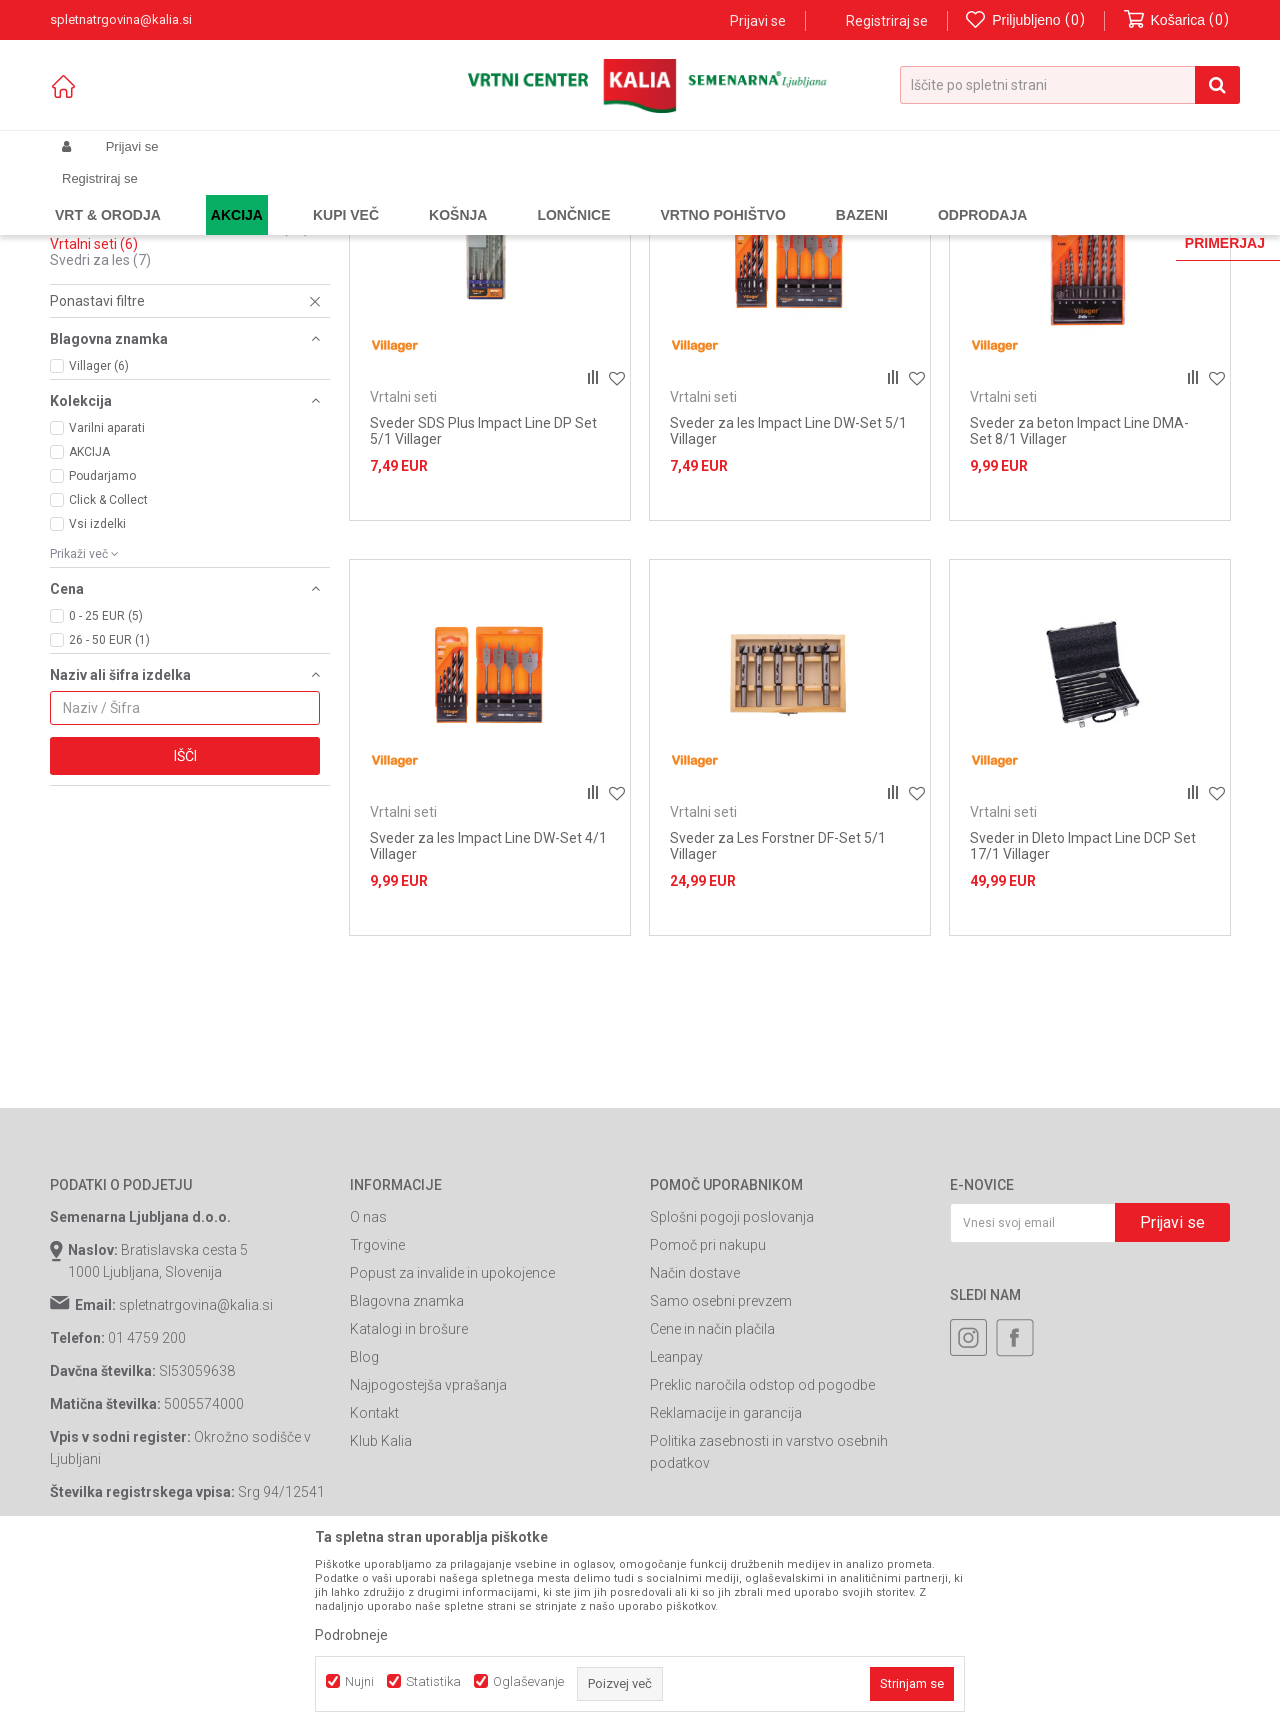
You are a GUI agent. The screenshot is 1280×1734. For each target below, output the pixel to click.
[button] (1070, 85)
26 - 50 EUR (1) (109, 811)
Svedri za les (100, 431)
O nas (368, 1388)
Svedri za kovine (116, 319)
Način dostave (695, 1444)
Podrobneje (351, 1635)
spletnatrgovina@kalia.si (196, 1476)
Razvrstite (766, 226)
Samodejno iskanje (654, 226)
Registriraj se (887, 21)
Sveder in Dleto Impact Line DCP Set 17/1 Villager (1083, 1017)
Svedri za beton (114, 303)
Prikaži (1021, 226)
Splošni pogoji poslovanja (732, 1388)
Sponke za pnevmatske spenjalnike (176, 351)
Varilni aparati (107, 599)
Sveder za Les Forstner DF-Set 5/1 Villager (778, 1017)
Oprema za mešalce (124, 367)
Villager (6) (99, 537)
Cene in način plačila (712, 1500)
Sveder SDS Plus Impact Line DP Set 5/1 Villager (483, 602)
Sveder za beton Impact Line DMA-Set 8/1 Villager (1079, 602)
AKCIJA (89, 623)
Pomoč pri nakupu (708, 1416)
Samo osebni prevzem (721, 1472)
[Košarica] (1177, 20)
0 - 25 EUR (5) (106, 787)
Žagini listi (95, 335)
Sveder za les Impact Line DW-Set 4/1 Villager (488, 1017)
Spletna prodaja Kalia (107, 194)
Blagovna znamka (407, 1472)
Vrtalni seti (94, 415)
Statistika (433, 1681)
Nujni (359, 1681)
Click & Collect (108, 671)
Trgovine (377, 1416)
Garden (251, 194)
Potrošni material (429, 194)
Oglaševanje (528, 1681)
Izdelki (198, 194)
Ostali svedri (99, 383)
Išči (185, 927)
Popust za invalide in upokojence (452, 1444)
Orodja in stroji (326, 194)
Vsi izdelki (97, 695)
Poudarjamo (102, 647)
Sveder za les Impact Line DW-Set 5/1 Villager (788, 602)
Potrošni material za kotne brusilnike (179, 399)
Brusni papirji (105, 287)
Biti (70, 271)
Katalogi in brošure (409, 1500)
